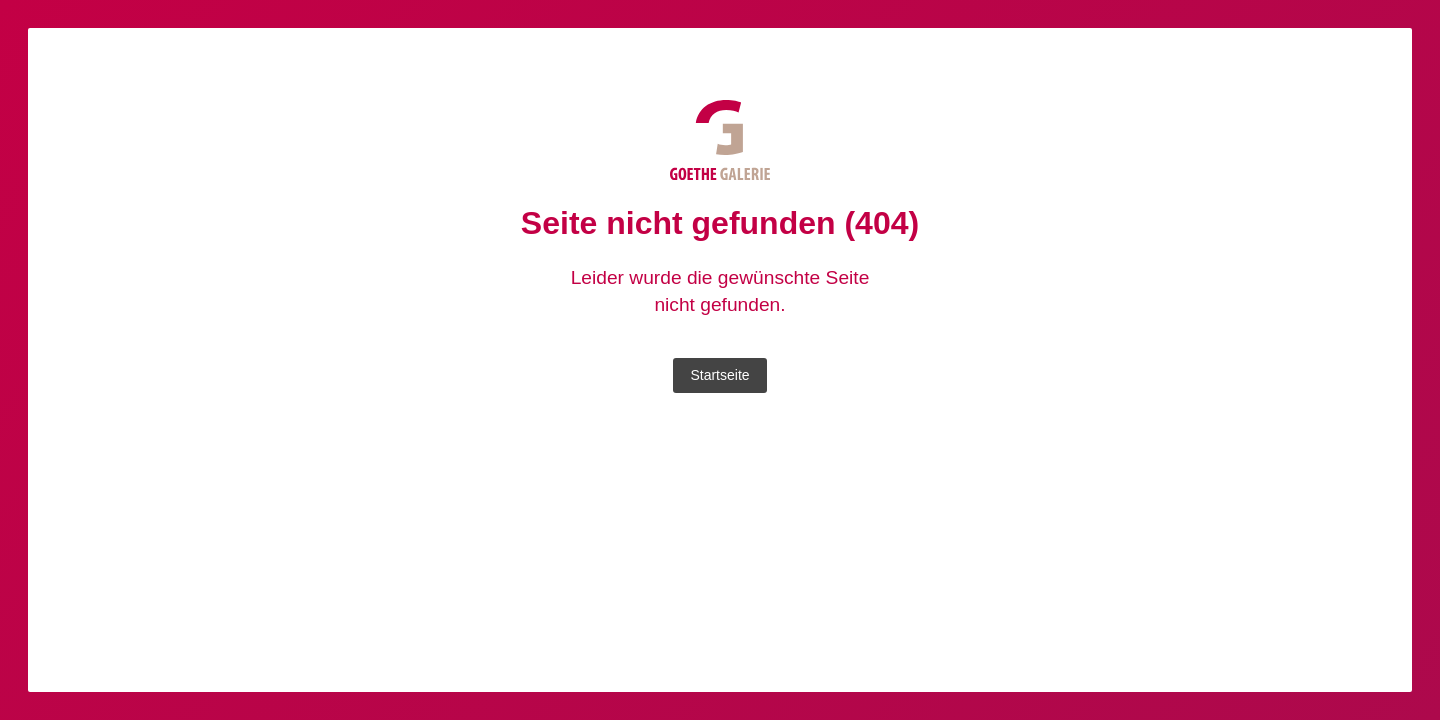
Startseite (719, 375)
